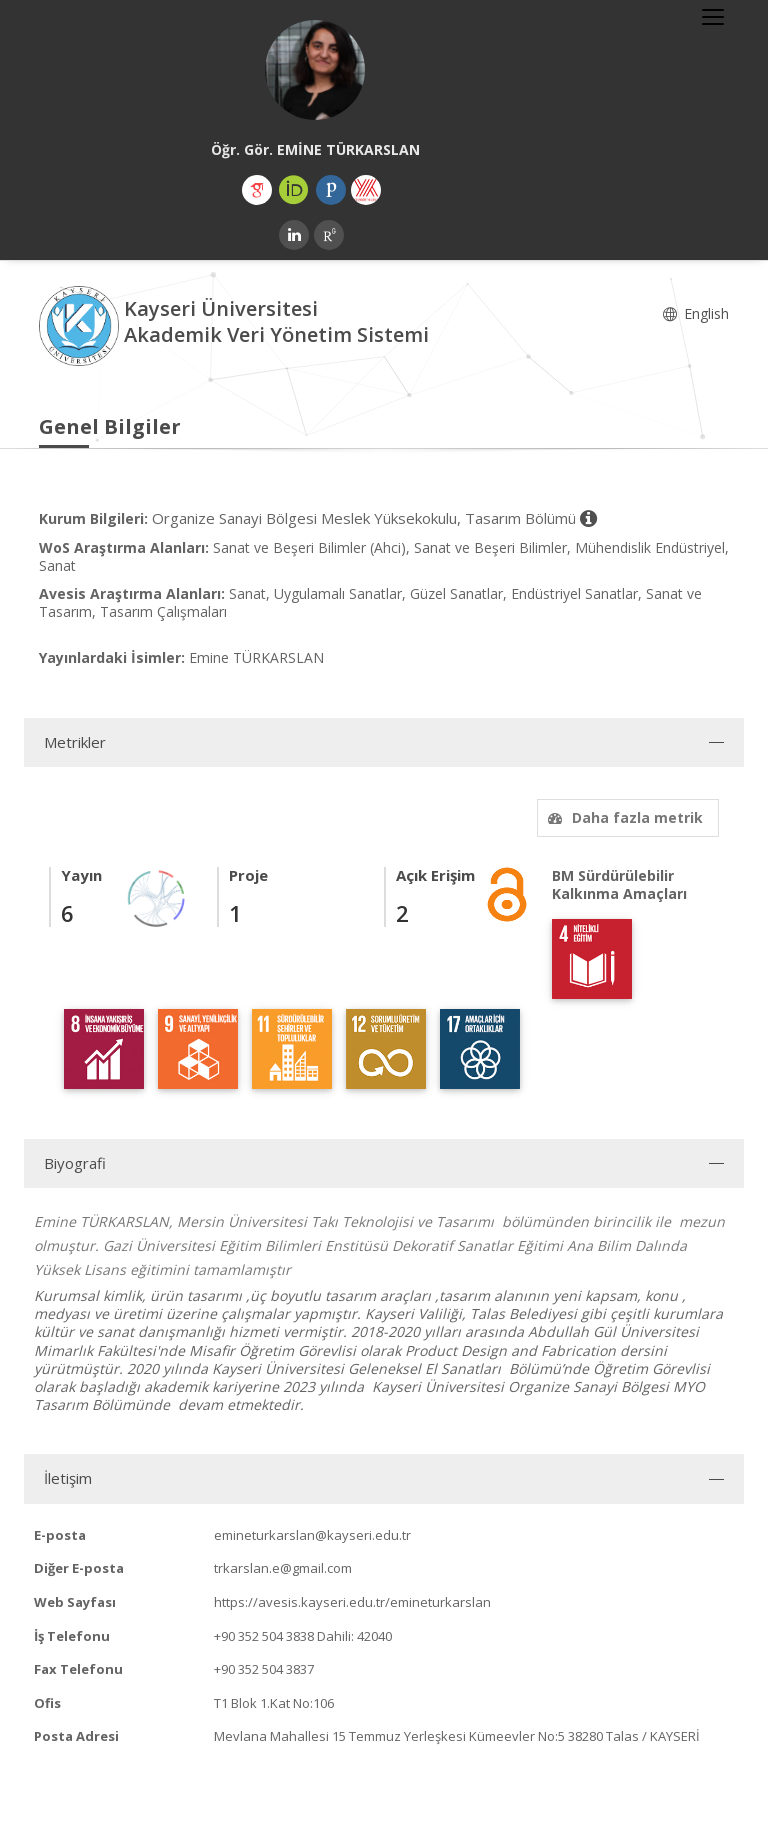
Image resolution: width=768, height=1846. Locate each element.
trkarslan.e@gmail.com (283, 1568)
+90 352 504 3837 (264, 1669)
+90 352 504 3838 (264, 1636)
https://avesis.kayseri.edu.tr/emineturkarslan (352, 1602)
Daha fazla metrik (623, 817)
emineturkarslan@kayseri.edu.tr (312, 1535)
